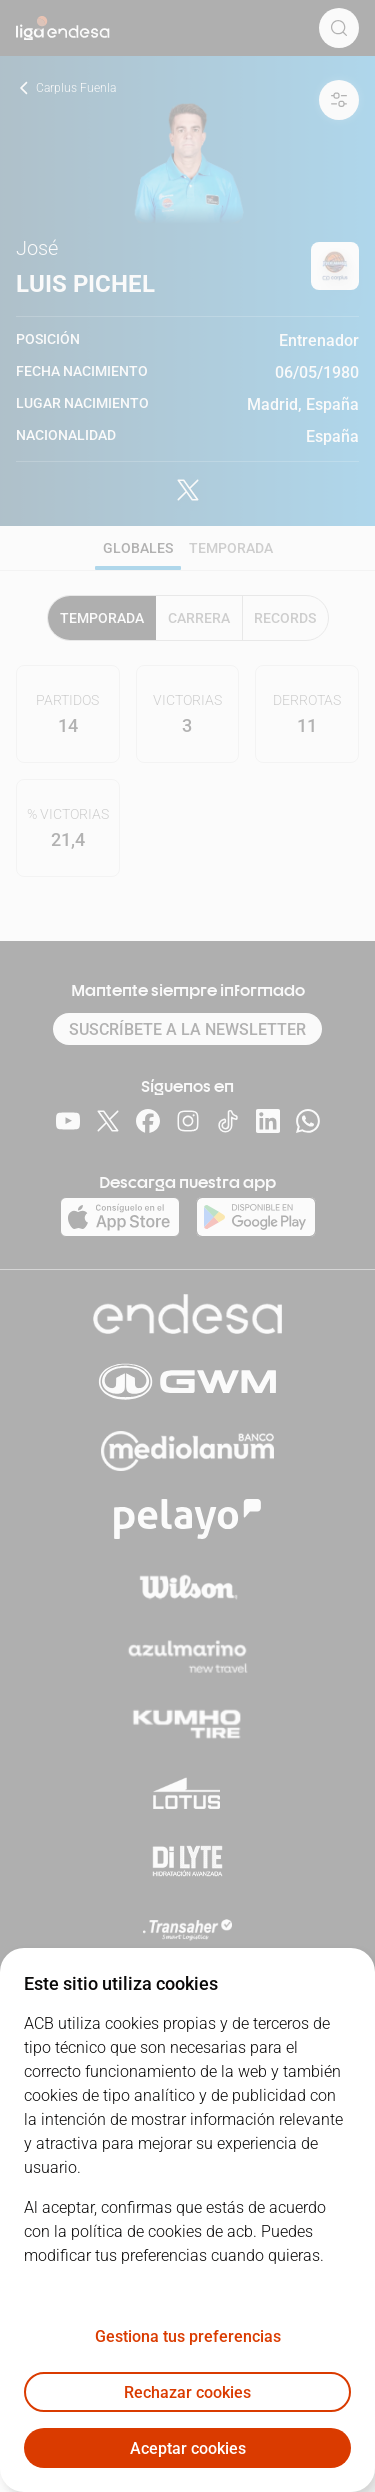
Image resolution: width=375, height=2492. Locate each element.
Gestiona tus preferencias (188, 2336)
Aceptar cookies (188, 2448)
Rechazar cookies (187, 2392)
